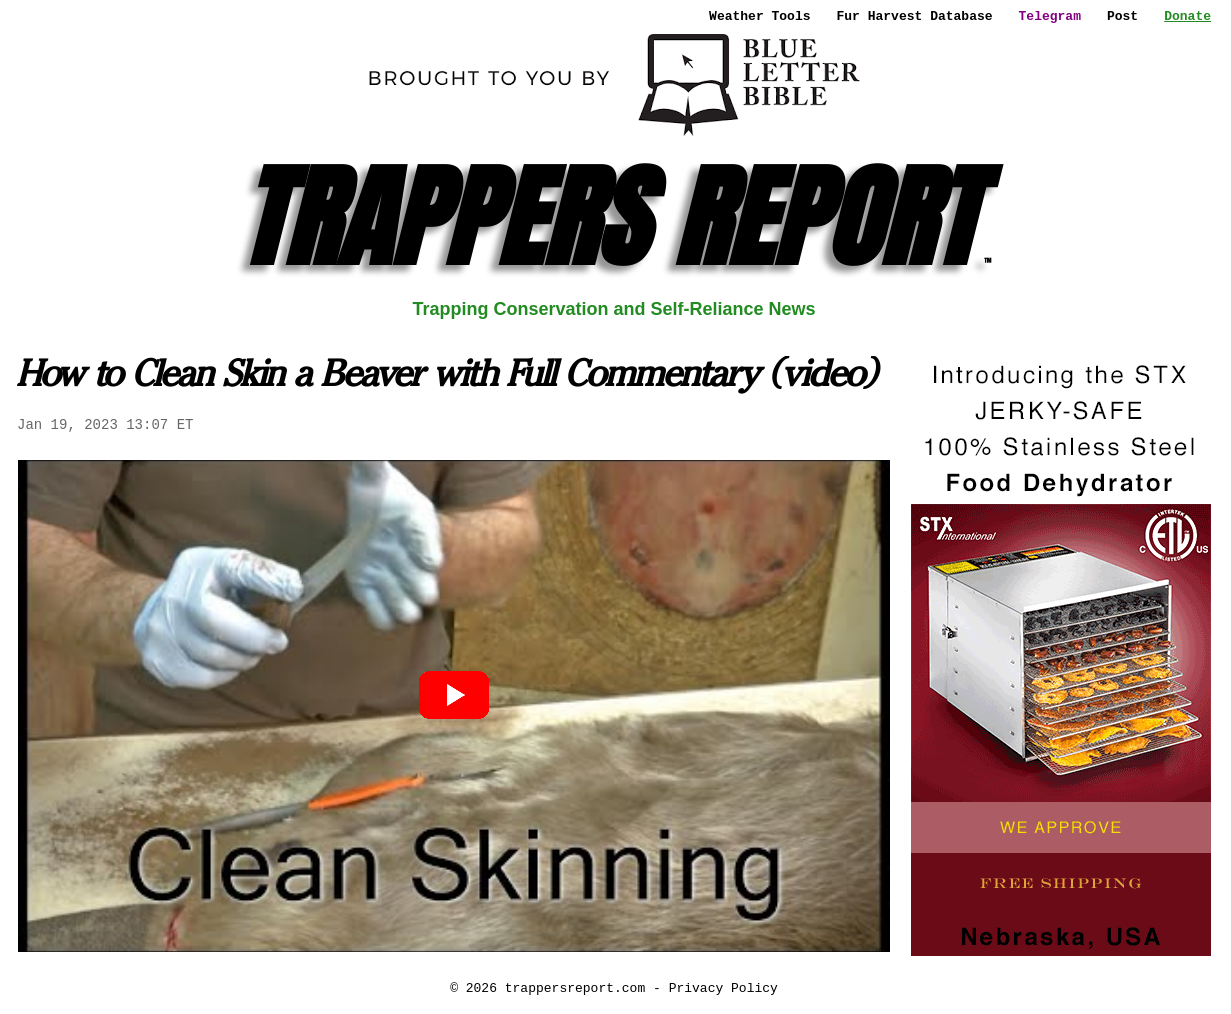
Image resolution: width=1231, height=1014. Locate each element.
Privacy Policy (723, 988)
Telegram (1050, 16)
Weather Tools (759, 16)
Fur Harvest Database (915, 16)
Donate (1187, 16)
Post (1122, 16)
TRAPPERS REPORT (614, 217)
